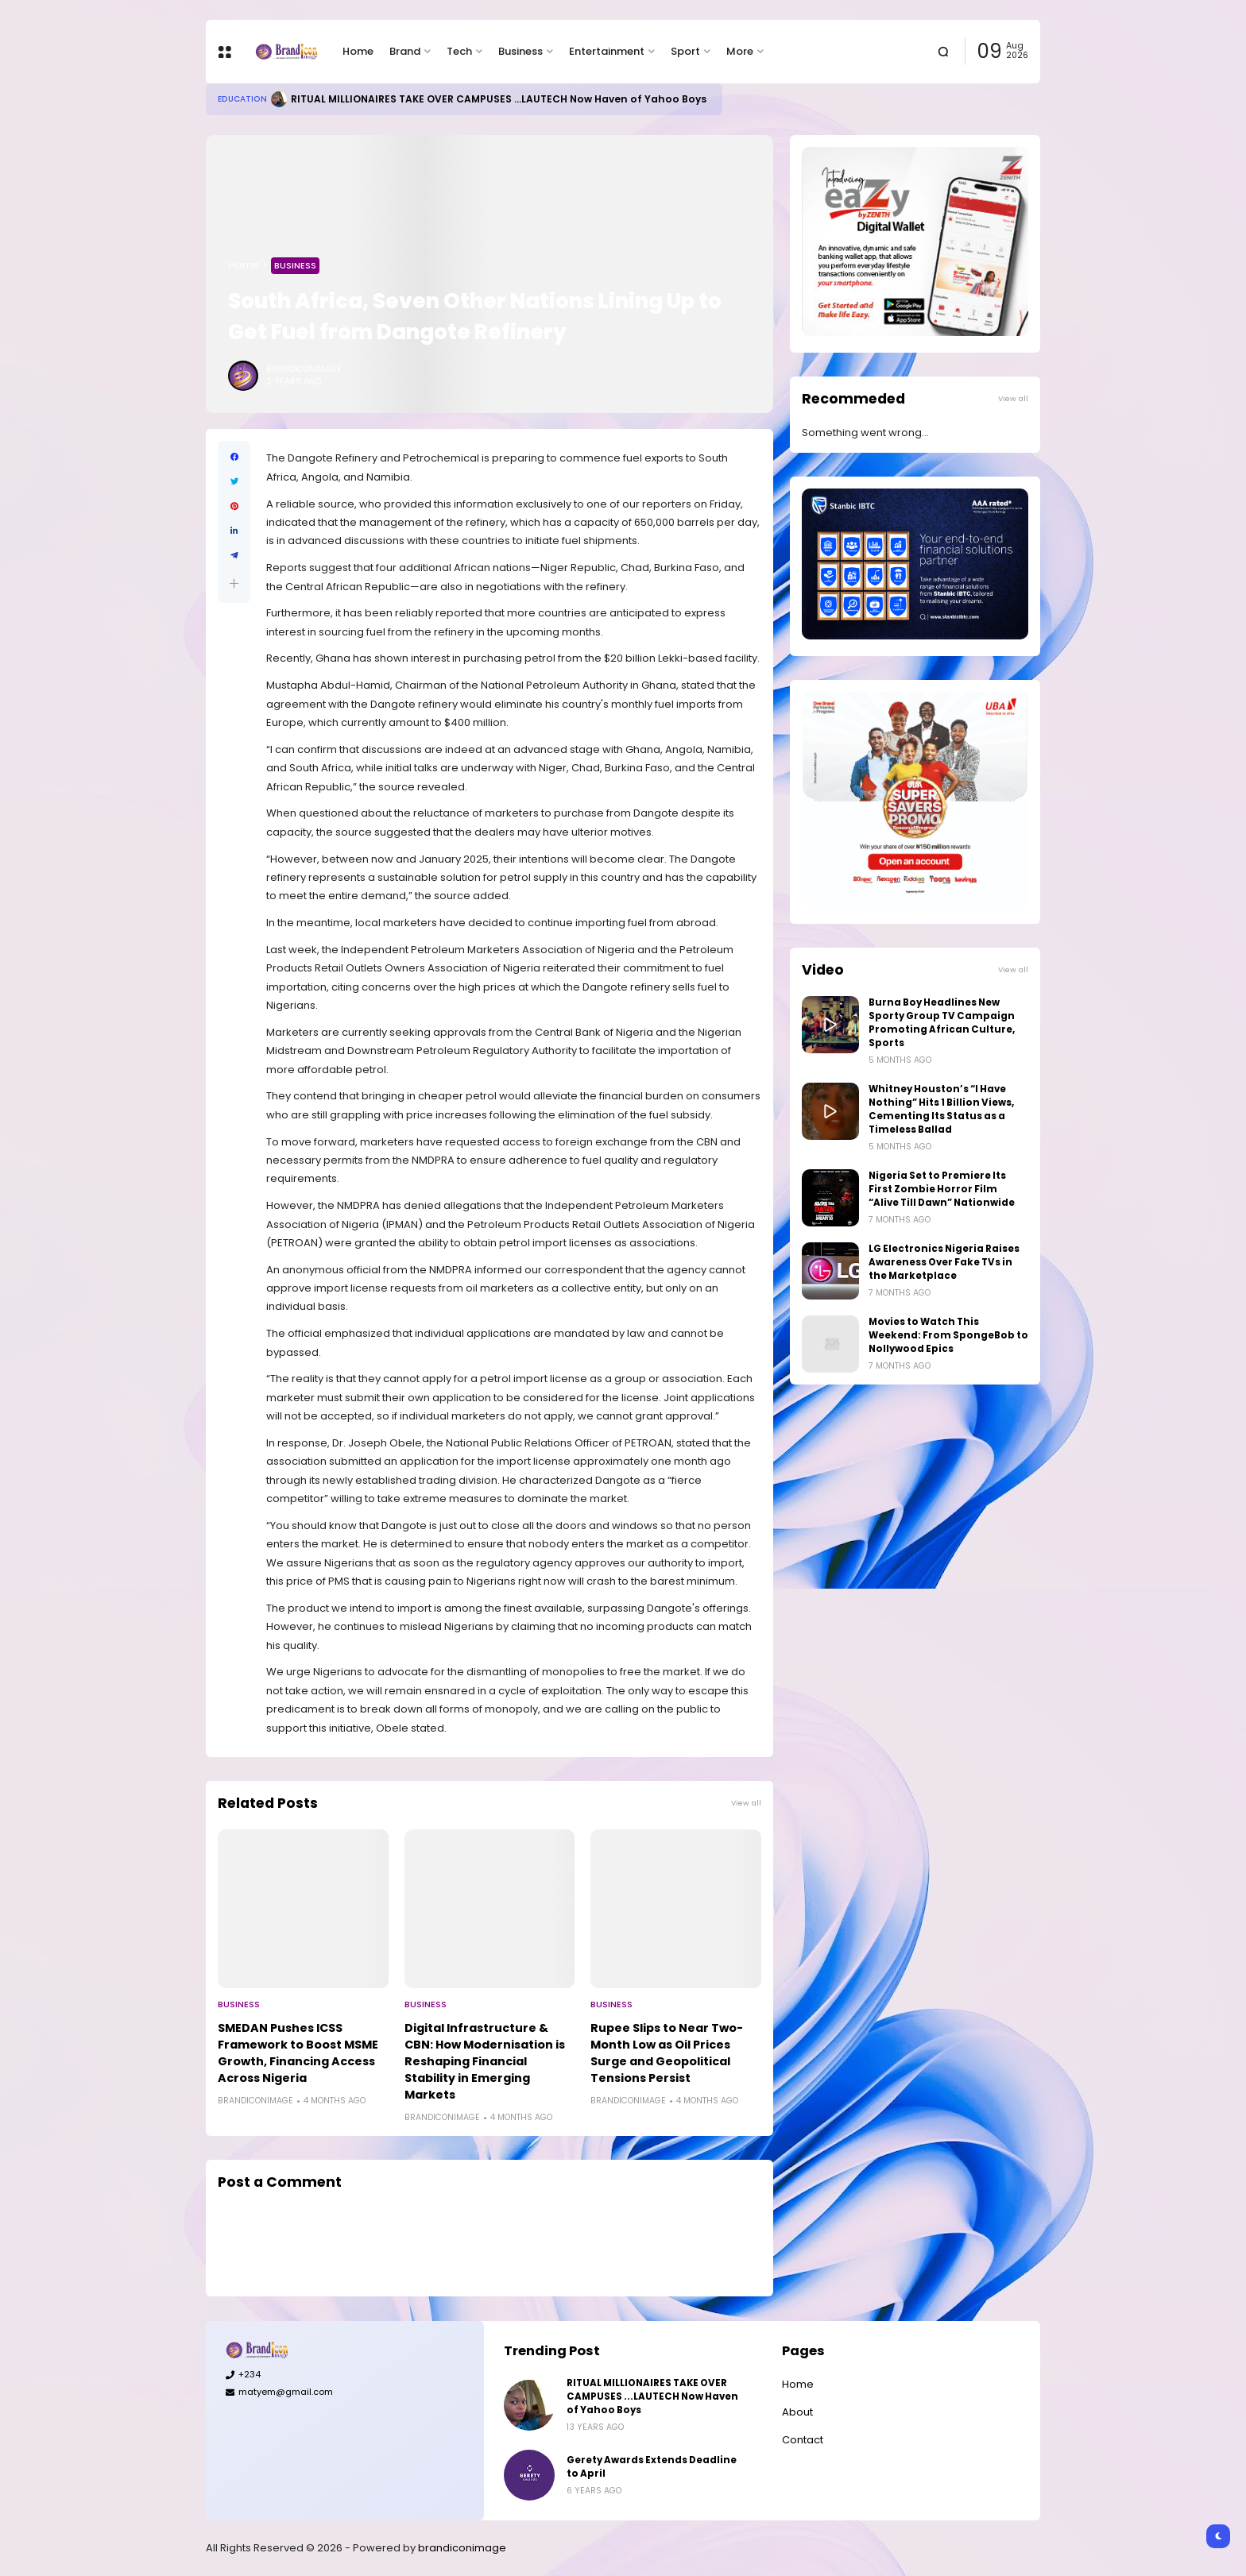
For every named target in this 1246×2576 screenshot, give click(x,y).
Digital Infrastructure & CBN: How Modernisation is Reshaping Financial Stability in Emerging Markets (484, 2061)
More (739, 51)
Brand (404, 51)
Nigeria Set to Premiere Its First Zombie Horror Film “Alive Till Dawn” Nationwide (942, 1189)
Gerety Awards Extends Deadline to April (652, 2467)
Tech (459, 51)
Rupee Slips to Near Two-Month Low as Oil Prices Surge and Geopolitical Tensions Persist (666, 2053)
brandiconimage (462, 2547)
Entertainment (606, 51)
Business (520, 51)
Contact (802, 2439)
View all (746, 1803)
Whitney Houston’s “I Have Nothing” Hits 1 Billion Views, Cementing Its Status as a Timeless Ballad (941, 1109)
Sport (685, 51)
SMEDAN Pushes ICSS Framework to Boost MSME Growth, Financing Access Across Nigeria (298, 2053)
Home (357, 51)
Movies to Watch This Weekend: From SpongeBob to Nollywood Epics (948, 1335)
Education (242, 99)
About (797, 2412)
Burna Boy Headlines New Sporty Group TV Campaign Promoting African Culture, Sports (942, 1022)
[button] (234, 583)
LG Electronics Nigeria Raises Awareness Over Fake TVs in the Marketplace (944, 1262)
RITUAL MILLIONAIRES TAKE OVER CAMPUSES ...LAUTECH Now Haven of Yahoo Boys (498, 99)
